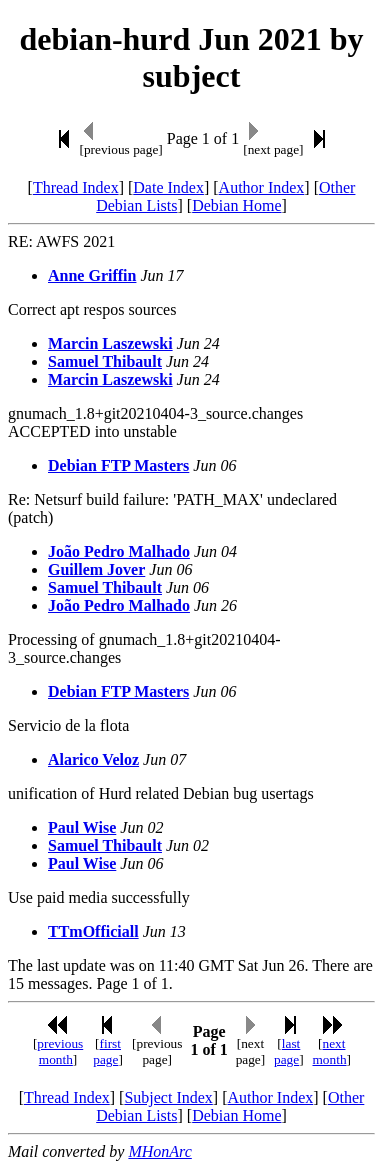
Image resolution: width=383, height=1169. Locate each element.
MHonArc (159, 1151)
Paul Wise (82, 827)
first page (107, 1051)
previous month (60, 1051)
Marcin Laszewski (110, 343)
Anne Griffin (92, 275)
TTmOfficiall (93, 931)
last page (287, 1051)
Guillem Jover (96, 569)
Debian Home (236, 205)
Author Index (262, 187)
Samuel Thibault (105, 361)
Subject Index (168, 1097)
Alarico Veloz (93, 759)
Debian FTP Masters (118, 465)
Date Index (168, 187)
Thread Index (76, 187)
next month (330, 1051)
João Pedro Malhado (119, 551)
